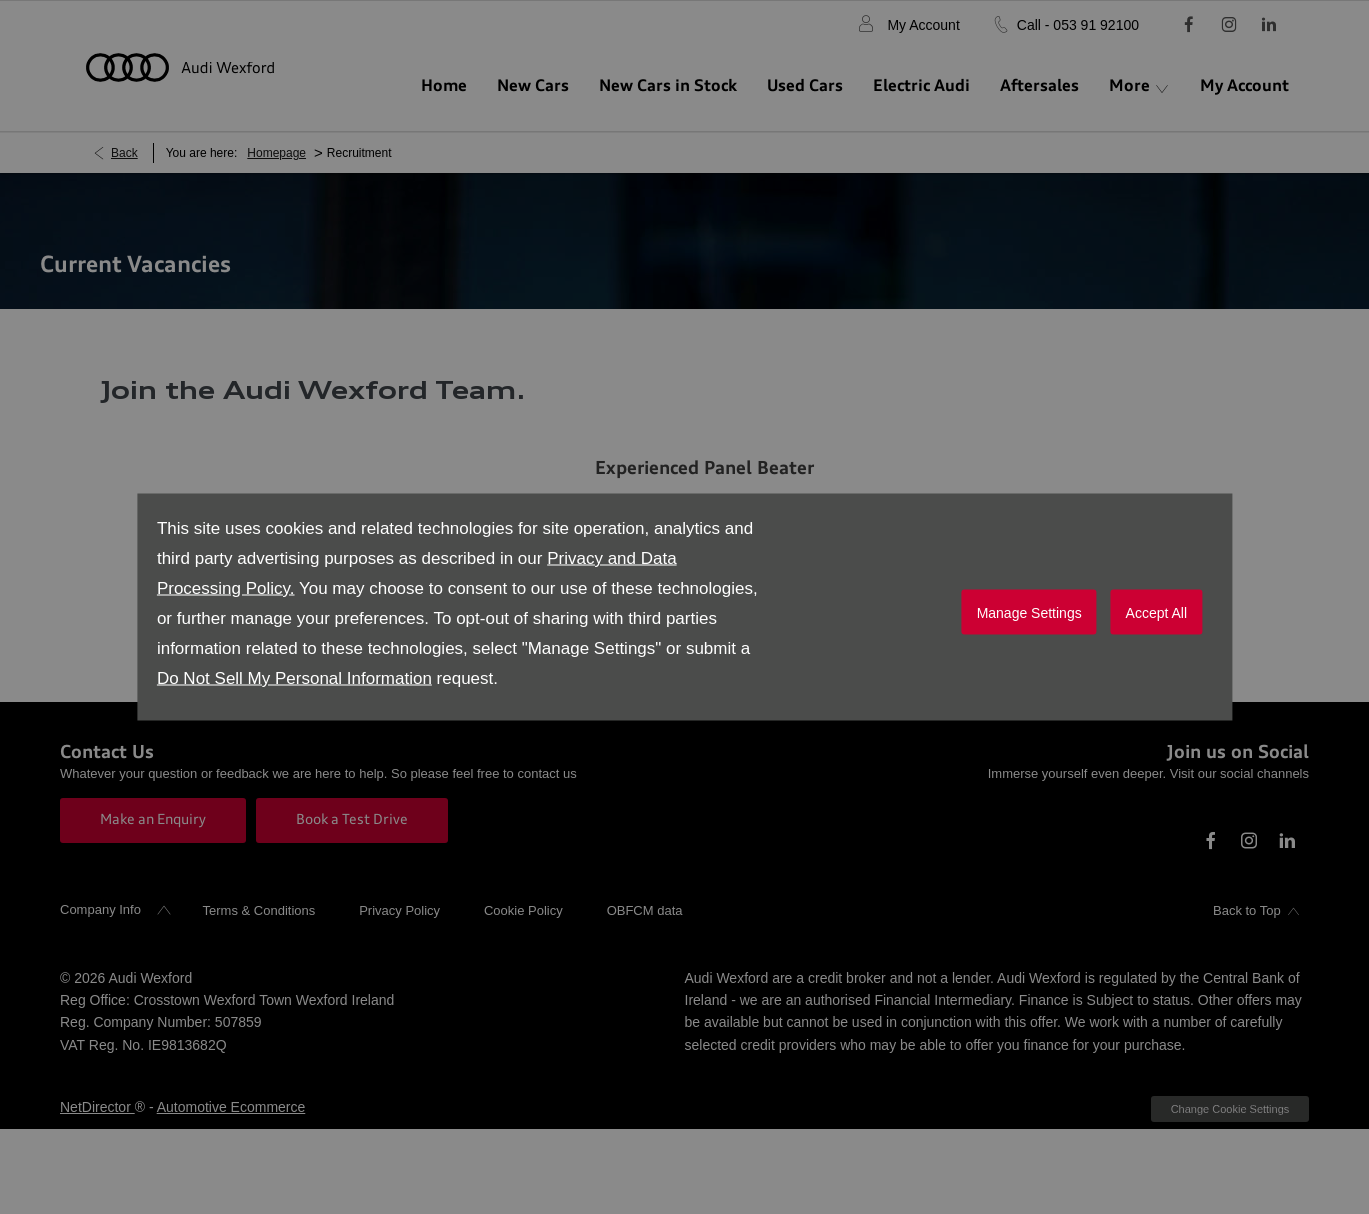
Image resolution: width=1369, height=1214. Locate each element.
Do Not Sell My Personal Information (294, 678)
